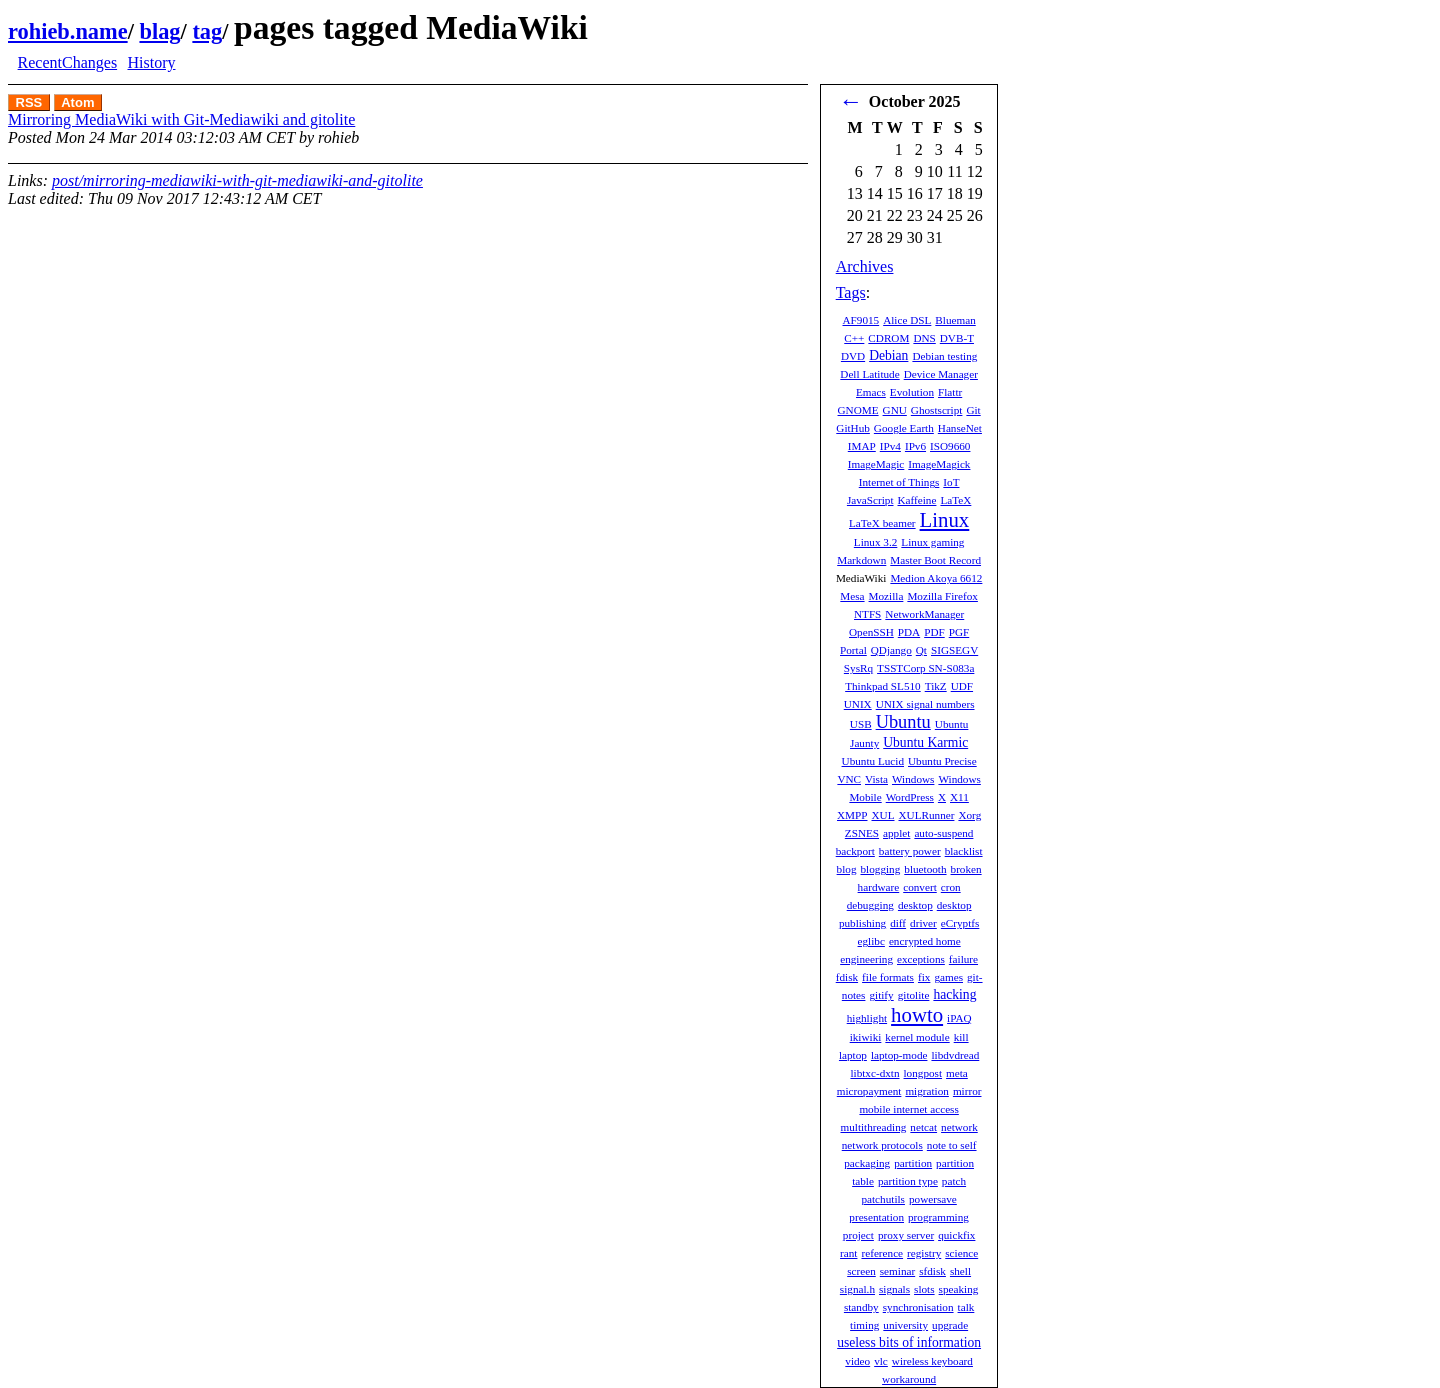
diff (898, 923)
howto (917, 1014)
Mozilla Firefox (942, 596)
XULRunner (927, 815)
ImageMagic (876, 464)
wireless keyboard (932, 1361)
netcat (923, 1127)
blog (847, 869)
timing (864, 1325)
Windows (913, 779)
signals (894, 1289)
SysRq (858, 668)
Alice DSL (907, 320)
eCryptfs (960, 923)
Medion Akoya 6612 (936, 578)
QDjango (891, 650)
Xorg (969, 815)
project (858, 1235)
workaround (909, 1379)
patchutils (883, 1199)
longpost (923, 1073)
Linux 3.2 (876, 542)
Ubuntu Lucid (873, 761)
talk (966, 1307)
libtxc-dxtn (874, 1073)
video (857, 1361)
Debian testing (944, 356)
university (905, 1325)
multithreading (873, 1127)
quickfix (956, 1235)
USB (861, 724)
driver (923, 923)
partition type (908, 1181)
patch (954, 1181)
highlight (867, 1018)
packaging (867, 1163)
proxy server (906, 1235)
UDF (962, 686)
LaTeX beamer (882, 523)
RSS (29, 102)
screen (861, 1271)
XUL (883, 815)
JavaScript (870, 500)
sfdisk (932, 1271)
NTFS (867, 614)
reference (882, 1253)
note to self (952, 1145)
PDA (909, 632)
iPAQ (959, 1018)
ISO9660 (950, 446)
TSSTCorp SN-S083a (925, 668)
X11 (959, 797)
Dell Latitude (869, 374)
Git (973, 410)
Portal (853, 650)
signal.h (857, 1289)
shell (960, 1271)
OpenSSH (871, 632)
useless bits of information (909, 1342)
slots (924, 1289)
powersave (933, 1199)
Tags (851, 292)
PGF (959, 632)
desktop (915, 905)
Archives (865, 266)
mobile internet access (908, 1109)
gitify (881, 995)
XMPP (852, 815)
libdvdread (955, 1055)
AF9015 (860, 320)
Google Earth (904, 428)
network (959, 1127)
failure (963, 959)
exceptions (921, 959)
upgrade (950, 1325)
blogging (881, 869)
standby (861, 1307)
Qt (921, 650)
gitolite (914, 995)
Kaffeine (917, 500)
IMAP (862, 446)
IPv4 (890, 446)
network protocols (882, 1145)
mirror (967, 1091)
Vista (876, 779)
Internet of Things (899, 482)
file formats (888, 977)
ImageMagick (939, 464)
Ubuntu (903, 722)
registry (924, 1253)
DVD (853, 356)
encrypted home (925, 941)
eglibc (871, 941)
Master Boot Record (935, 560)
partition (913, 1163)
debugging (870, 905)
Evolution (912, 392)
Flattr (950, 392)
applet (896, 833)
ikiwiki (866, 1037)
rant (848, 1253)
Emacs (871, 392)
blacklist (964, 851)
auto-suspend (943, 833)
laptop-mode (899, 1055)
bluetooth (925, 869)
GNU (895, 410)
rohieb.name (68, 31)
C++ (854, 338)
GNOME (858, 410)
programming (938, 1217)
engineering (866, 959)
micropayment (869, 1091)
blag (159, 31)
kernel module (917, 1037)
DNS (924, 338)
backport (855, 851)
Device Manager (941, 374)
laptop (853, 1055)
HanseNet (960, 428)
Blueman (955, 320)
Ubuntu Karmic (925, 742)
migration (927, 1091)
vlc (881, 1361)
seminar (897, 1271)
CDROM (888, 338)
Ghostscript (937, 410)
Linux (945, 519)
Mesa (852, 596)
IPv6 (915, 446)
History (151, 62)
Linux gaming (932, 542)
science (961, 1253)
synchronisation (918, 1307)
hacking (954, 994)
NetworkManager (924, 614)
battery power (910, 851)
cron (951, 887)
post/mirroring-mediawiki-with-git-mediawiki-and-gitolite (237, 180)
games (948, 977)
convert (920, 887)
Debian (888, 355)
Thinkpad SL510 (883, 686)
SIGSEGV (954, 650)
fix (924, 977)
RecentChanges (68, 62)
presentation (876, 1217)
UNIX (858, 704)
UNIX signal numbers (925, 704)
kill (961, 1037)
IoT (951, 482)
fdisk (847, 977)
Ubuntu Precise (942, 761)
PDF (934, 632)
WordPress (910, 797)
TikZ (936, 686)
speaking (959, 1289)
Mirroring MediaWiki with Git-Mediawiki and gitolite (181, 119)
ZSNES (862, 833)
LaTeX (955, 500)
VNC (849, 779)
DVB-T (957, 338)
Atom (77, 102)
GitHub (853, 428)
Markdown (861, 560)
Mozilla (886, 596)
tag (207, 31)
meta (957, 1073)
